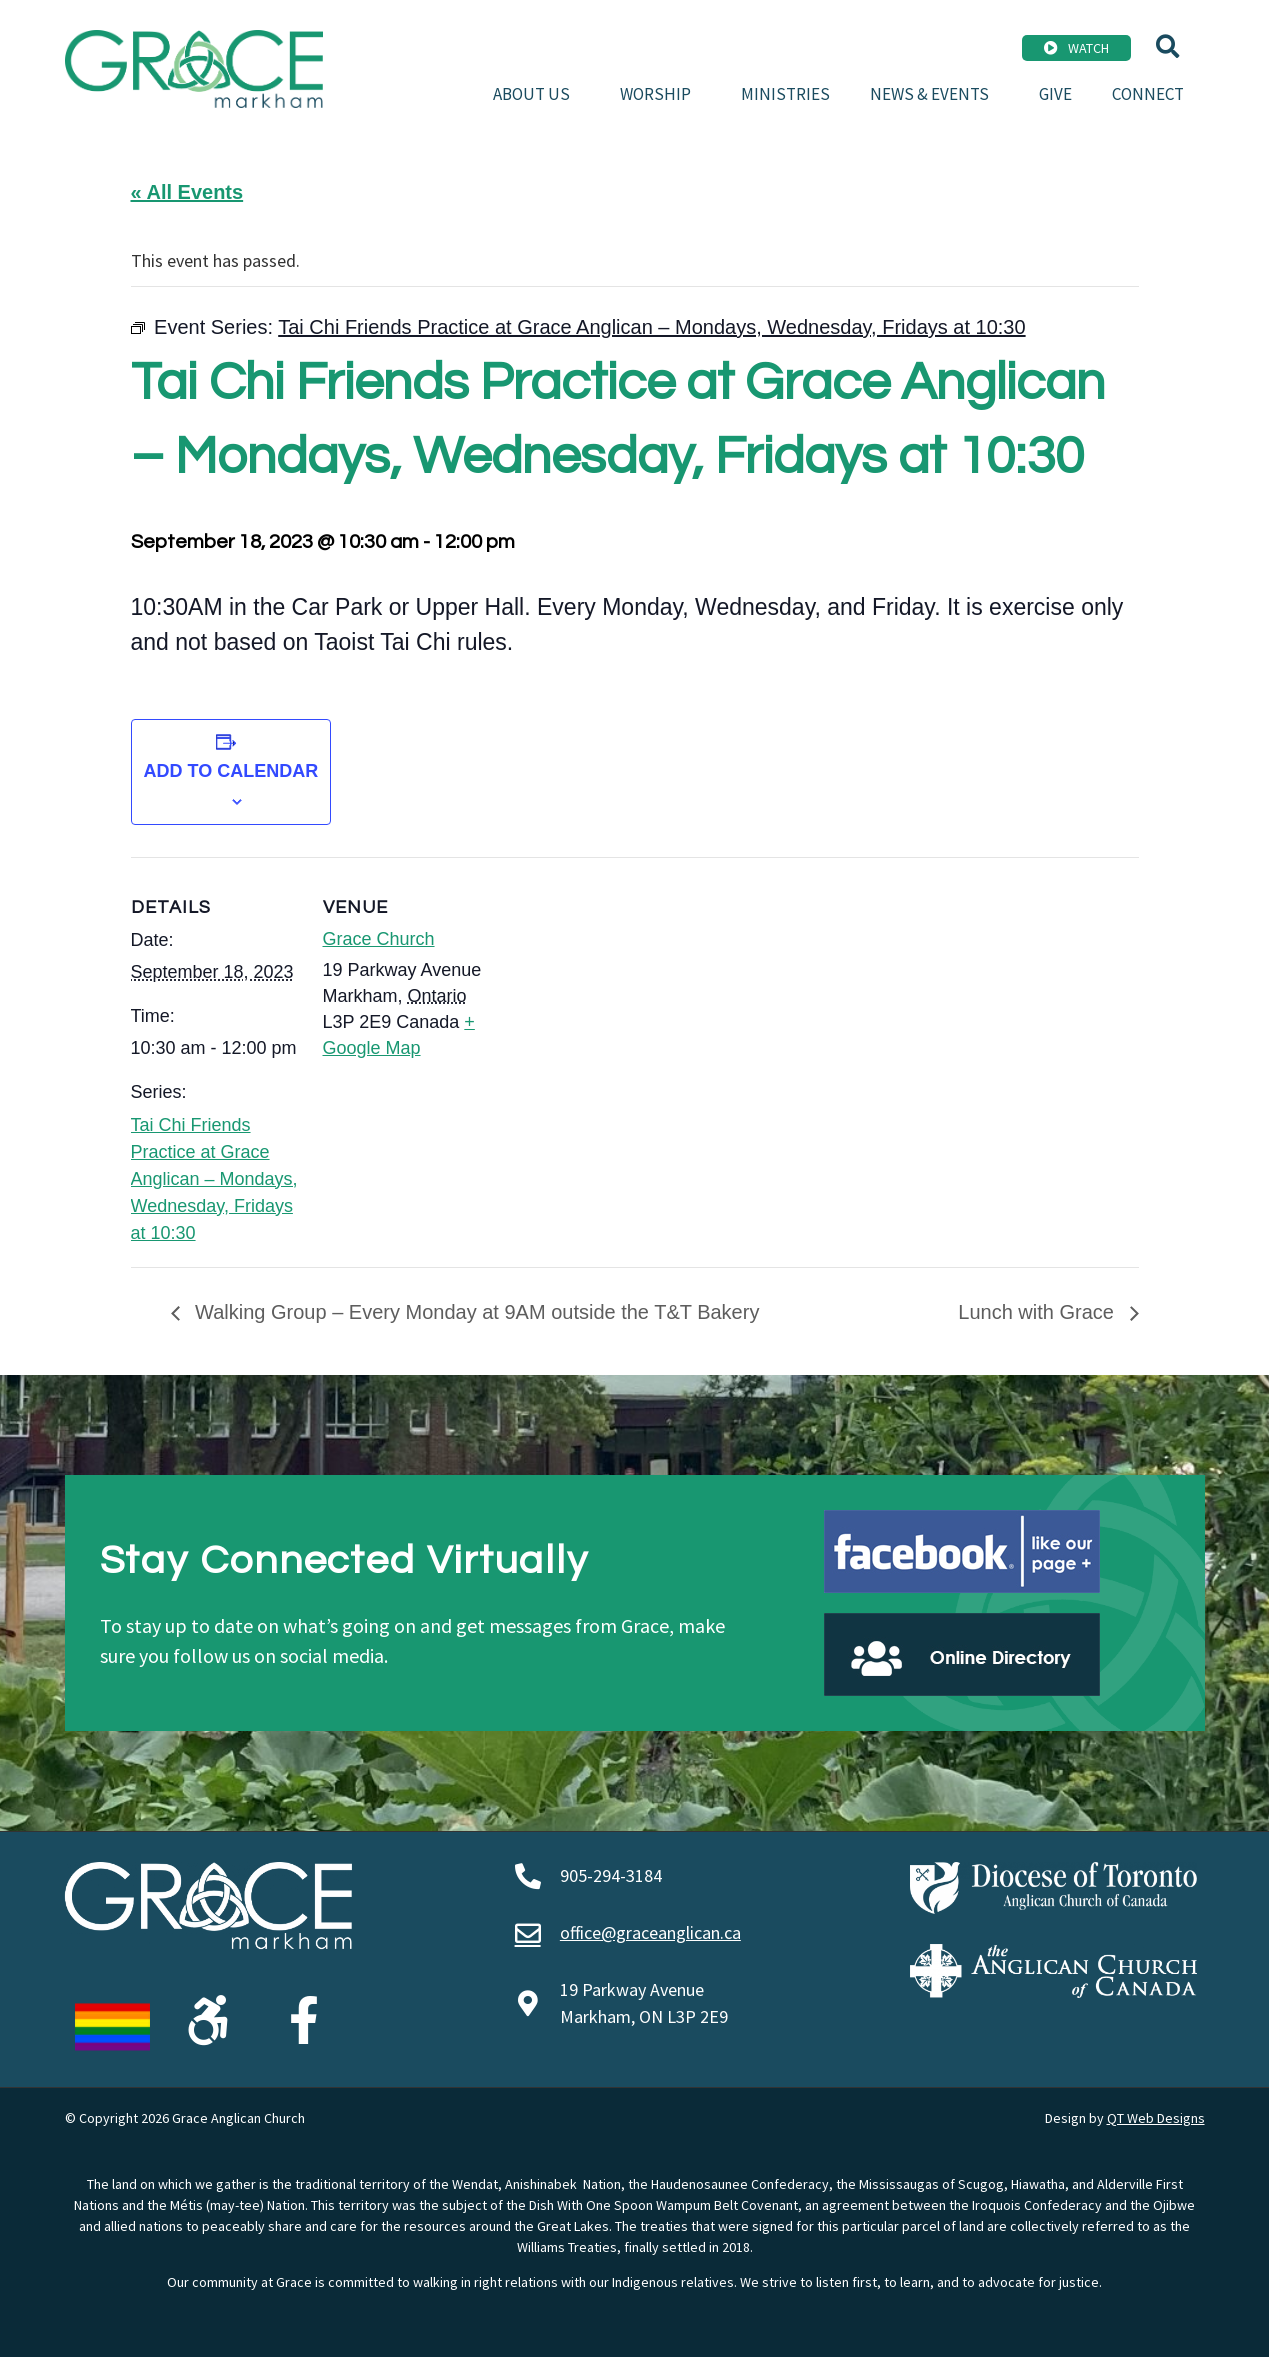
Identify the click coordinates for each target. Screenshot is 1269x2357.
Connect (1148, 94)
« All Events (187, 192)
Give (1055, 94)
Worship (660, 94)
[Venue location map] (620, 995)
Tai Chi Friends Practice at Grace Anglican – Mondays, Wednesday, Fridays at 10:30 (214, 1179)
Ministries (785, 94)
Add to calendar (231, 771)
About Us (536, 94)
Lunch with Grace (1038, 1312)
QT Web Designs (1156, 2118)
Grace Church (379, 939)
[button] (1167, 46)
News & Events (934, 94)
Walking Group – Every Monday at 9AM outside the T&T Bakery (475, 1312)
